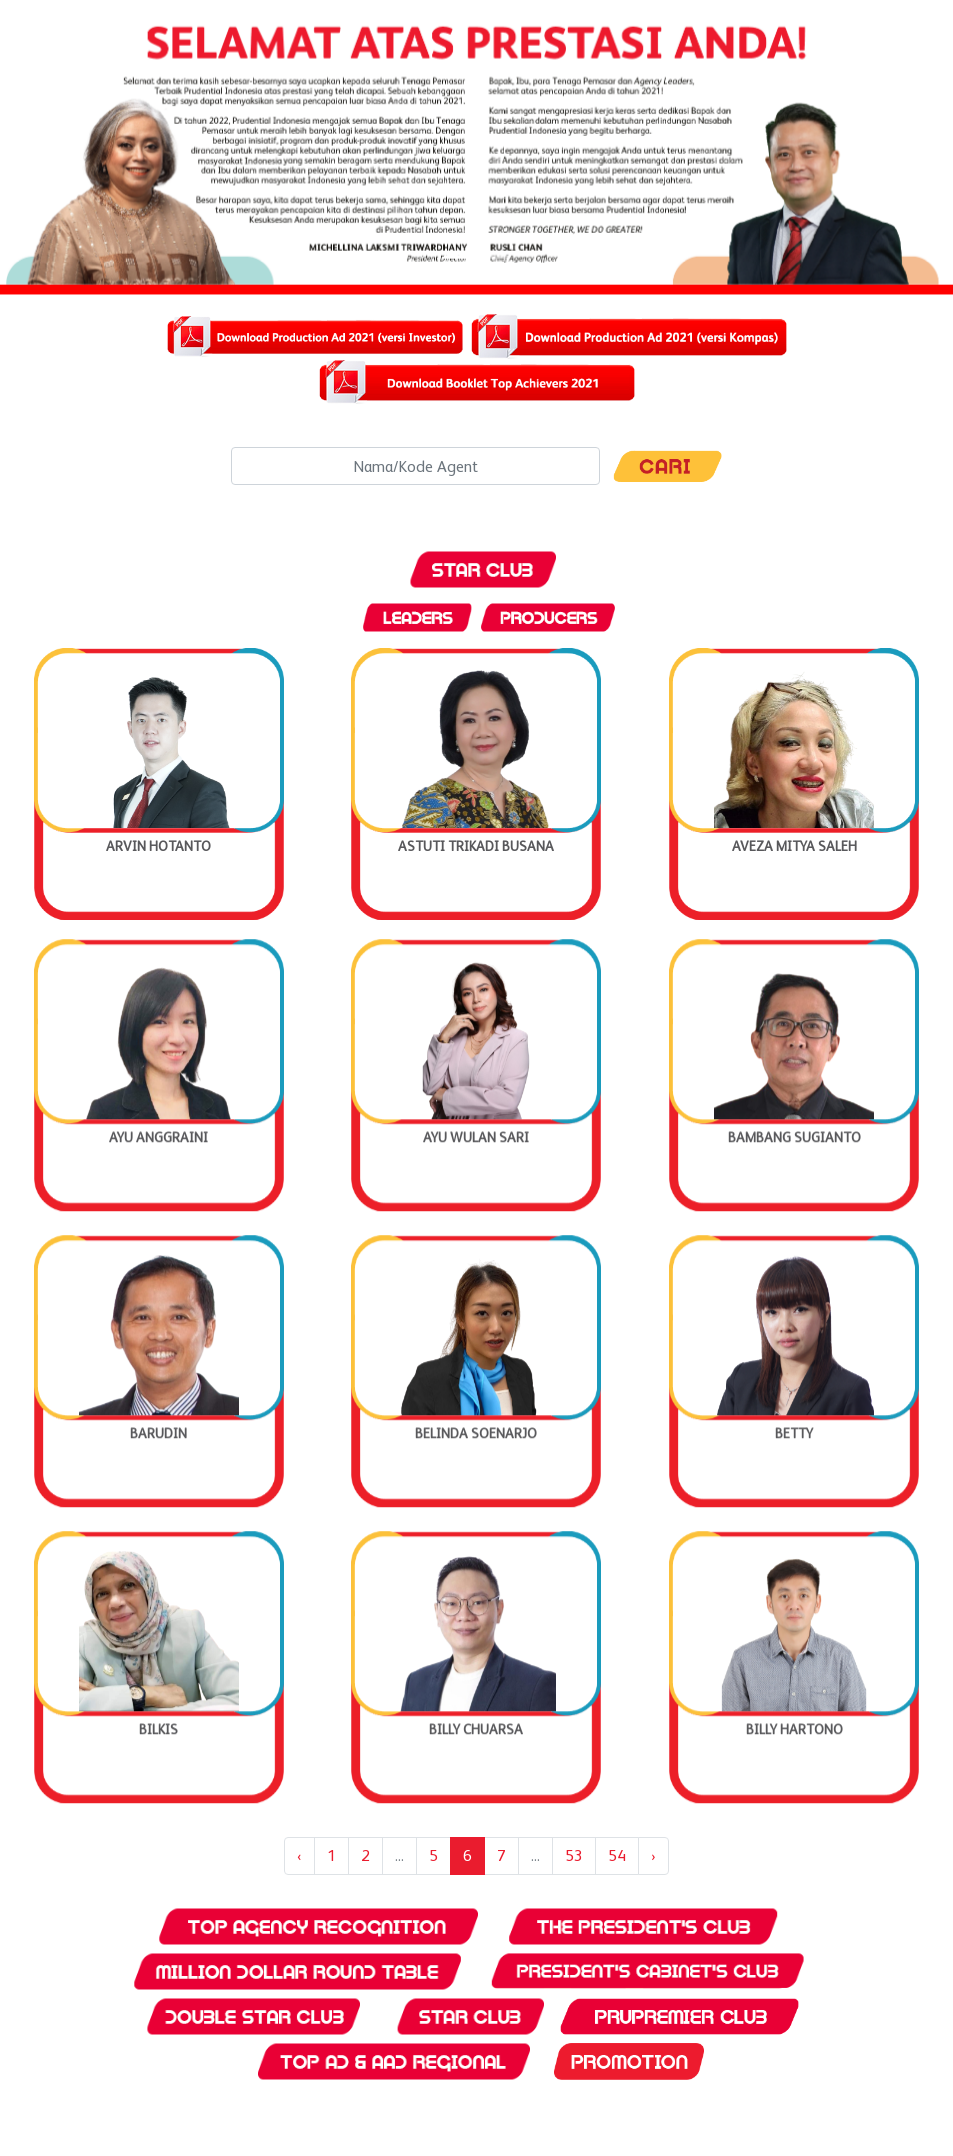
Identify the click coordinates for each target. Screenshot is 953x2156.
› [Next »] (653, 1855)
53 (574, 1855)
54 (617, 1855)
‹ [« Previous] (299, 1855)
